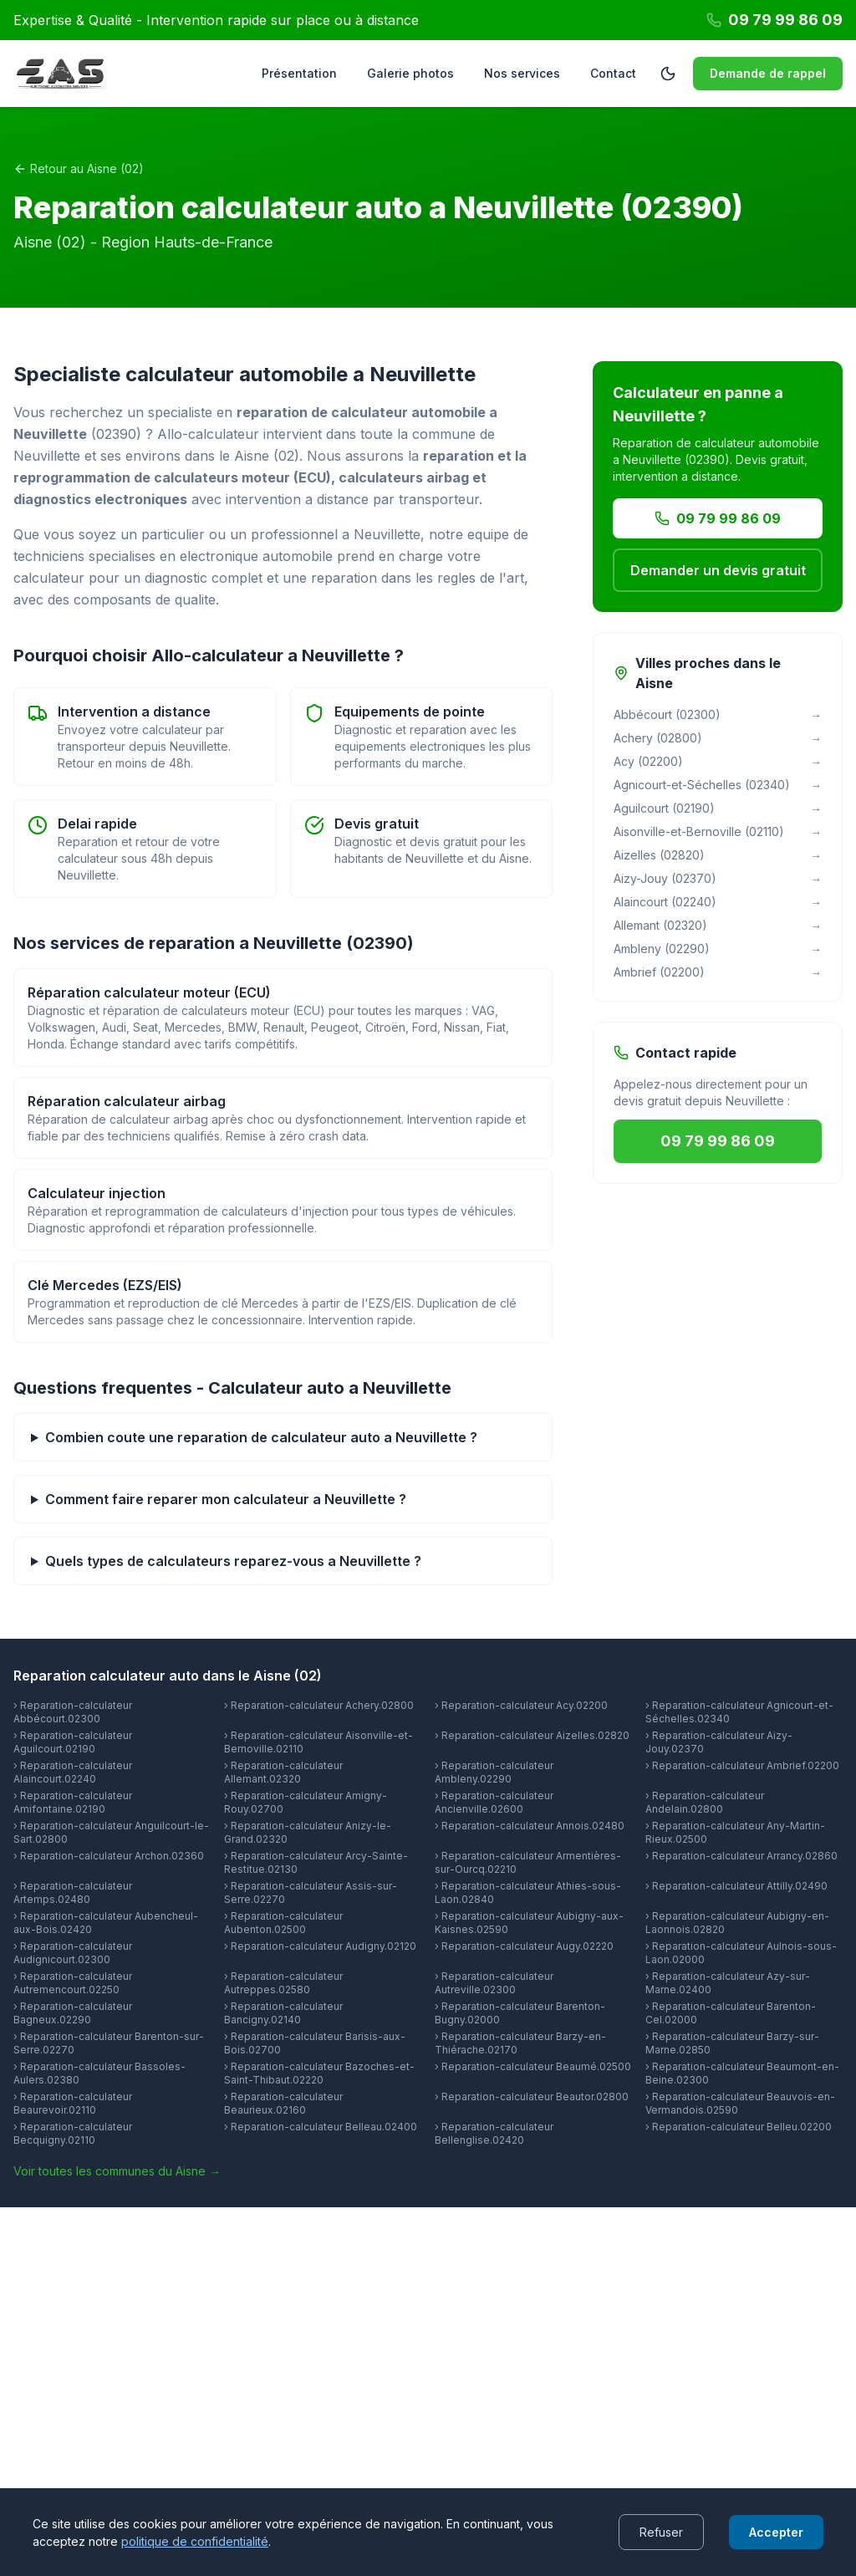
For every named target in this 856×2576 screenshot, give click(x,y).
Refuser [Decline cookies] (661, 2532)
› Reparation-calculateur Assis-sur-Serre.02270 (310, 1892)
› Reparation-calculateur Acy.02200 (521, 1705)
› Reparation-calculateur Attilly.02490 (736, 1886)
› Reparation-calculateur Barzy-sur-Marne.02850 (732, 2043)
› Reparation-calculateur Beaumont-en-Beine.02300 (742, 2073)
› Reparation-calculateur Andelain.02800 (704, 1802)
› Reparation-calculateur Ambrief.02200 (742, 1765)
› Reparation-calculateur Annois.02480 (529, 1825)
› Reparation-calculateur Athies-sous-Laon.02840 (528, 1892)
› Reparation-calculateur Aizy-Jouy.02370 (718, 1742)
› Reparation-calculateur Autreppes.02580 (283, 1983)
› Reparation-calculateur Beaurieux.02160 (283, 2103)
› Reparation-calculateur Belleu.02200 (738, 2126)
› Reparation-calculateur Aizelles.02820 (532, 1735)
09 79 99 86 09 (718, 518)
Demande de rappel (768, 73)
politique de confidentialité (194, 2541)
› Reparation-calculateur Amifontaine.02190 (72, 1802)
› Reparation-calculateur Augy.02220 (524, 1946)
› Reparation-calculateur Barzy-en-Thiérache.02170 (520, 2043)
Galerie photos (410, 73)
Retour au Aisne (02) (78, 168)
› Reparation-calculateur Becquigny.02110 (72, 2133)
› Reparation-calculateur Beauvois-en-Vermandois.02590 (740, 2103)
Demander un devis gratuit (718, 570)
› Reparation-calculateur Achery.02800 (319, 1705)
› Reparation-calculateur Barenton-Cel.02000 (730, 2013)
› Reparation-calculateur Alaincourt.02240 (72, 1772)
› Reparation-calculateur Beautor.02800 (532, 2096)
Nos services (522, 73)
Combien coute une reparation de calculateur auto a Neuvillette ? (261, 1437)
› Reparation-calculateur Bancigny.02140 (283, 2013)
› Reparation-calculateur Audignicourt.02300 (72, 1953)
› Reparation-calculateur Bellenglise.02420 (494, 2133)
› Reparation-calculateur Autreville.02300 (494, 1983)
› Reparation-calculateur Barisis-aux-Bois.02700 (314, 2043)
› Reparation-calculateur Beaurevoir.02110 (72, 2103)
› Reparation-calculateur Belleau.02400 (320, 2126)
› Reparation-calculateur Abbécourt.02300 (72, 1712)
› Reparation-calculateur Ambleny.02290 (494, 1772)
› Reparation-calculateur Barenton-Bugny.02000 (520, 2013)
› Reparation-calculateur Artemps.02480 (72, 1892)
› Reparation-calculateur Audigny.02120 (320, 1946)
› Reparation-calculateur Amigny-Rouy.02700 (305, 1802)
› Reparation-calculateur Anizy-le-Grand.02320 (307, 1832)
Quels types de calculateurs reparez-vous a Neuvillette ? (233, 1561)
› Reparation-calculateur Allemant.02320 (283, 1772)
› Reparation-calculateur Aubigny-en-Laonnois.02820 (737, 1923)
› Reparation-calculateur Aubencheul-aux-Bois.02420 (105, 1923)
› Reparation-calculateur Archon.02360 (108, 1855)
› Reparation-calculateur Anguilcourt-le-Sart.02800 (111, 1832)
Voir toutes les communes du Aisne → (117, 2171)
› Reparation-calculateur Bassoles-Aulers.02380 (99, 2073)
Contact (613, 73)
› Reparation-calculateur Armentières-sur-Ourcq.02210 (528, 1862)
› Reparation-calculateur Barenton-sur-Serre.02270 (108, 2043)
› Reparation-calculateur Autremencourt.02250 (72, 1983)
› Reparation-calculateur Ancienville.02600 (494, 1802)
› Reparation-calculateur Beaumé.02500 (533, 2066)
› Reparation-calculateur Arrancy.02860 (741, 1855)
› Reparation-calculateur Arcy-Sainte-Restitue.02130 (316, 1862)
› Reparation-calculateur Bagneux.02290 (72, 2013)
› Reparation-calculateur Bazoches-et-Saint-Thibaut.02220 (319, 2073)
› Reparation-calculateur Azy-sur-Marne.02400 (727, 1983)
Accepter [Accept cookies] (776, 2532)
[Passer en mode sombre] (668, 74)
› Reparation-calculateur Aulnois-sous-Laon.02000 (741, 1953)
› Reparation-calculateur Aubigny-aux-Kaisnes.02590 (529, 1923)
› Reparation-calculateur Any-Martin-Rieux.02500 (735, 1832)
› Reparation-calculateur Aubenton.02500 (283, 1923)
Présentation (299, 73)
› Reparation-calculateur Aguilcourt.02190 (72, 1742)
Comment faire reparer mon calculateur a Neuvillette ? (225, 1499)
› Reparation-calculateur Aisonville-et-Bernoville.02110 (318, 1742)
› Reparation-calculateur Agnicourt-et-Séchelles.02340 (739, 1712)
